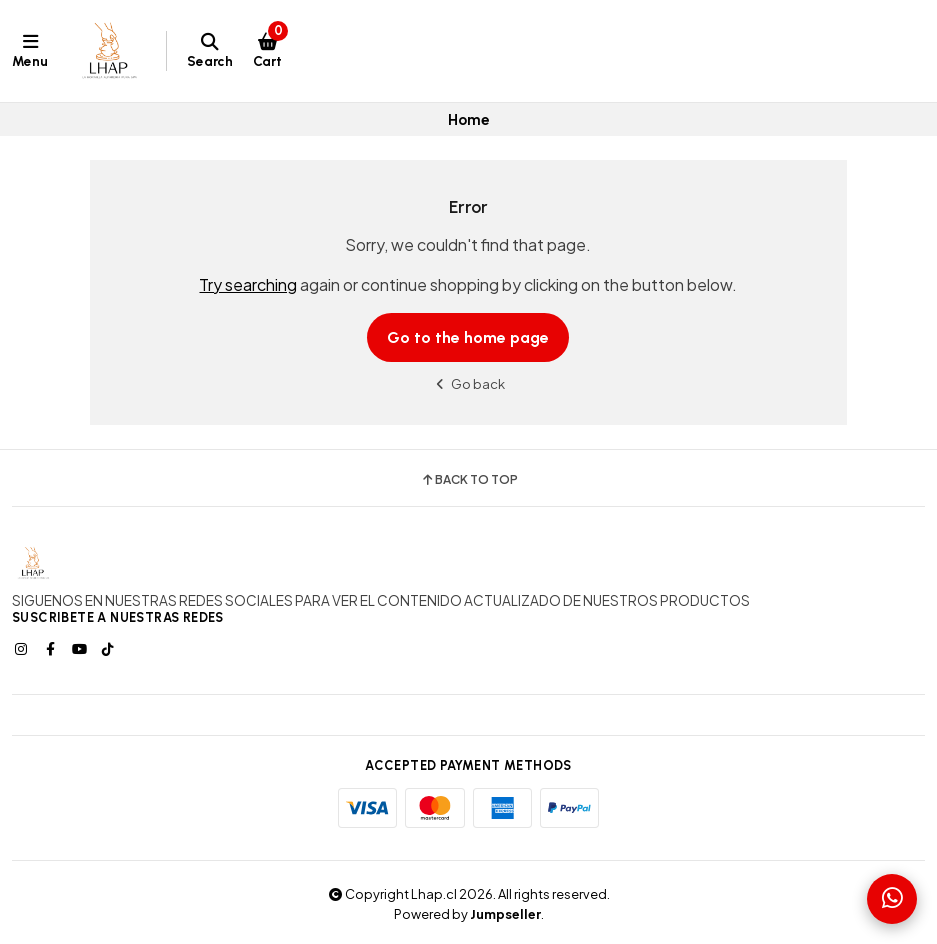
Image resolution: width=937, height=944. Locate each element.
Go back (468, 383)
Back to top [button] (469, 480)
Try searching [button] (248, 284)
